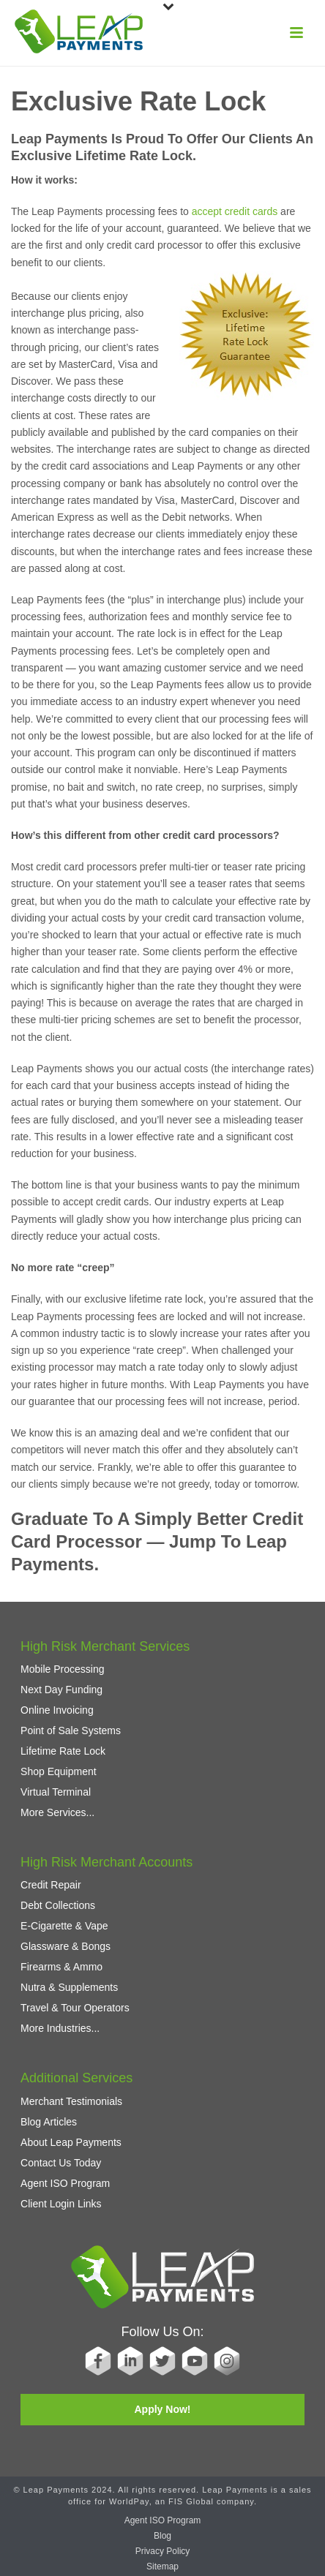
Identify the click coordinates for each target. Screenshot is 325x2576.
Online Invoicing (57, 1710)
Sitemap (162, 2566)
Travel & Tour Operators (75, 2008)
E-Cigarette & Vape (64, 1926)
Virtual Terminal (55, 1792)
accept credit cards (235, 211)
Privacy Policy (162, 2551)
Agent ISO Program (65, 2183)
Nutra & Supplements (69, 1987)
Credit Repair (50, 1885)
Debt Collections (57, 1905)
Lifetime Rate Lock (62, 1751)
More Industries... (60, 2028)
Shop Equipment (58, 1771)
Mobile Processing (62, 1669)
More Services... (57, 1812)
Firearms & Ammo (61, 1967)
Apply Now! (163, 2409)
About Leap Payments (71, 2142)
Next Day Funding (61, 1689)
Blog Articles (48, 2122)
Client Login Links (61, 2204)
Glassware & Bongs (65, 1946)
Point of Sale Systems (70, 1730)
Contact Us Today (60, 2163)
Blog (162, 2536)
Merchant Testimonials (71, 2101)
